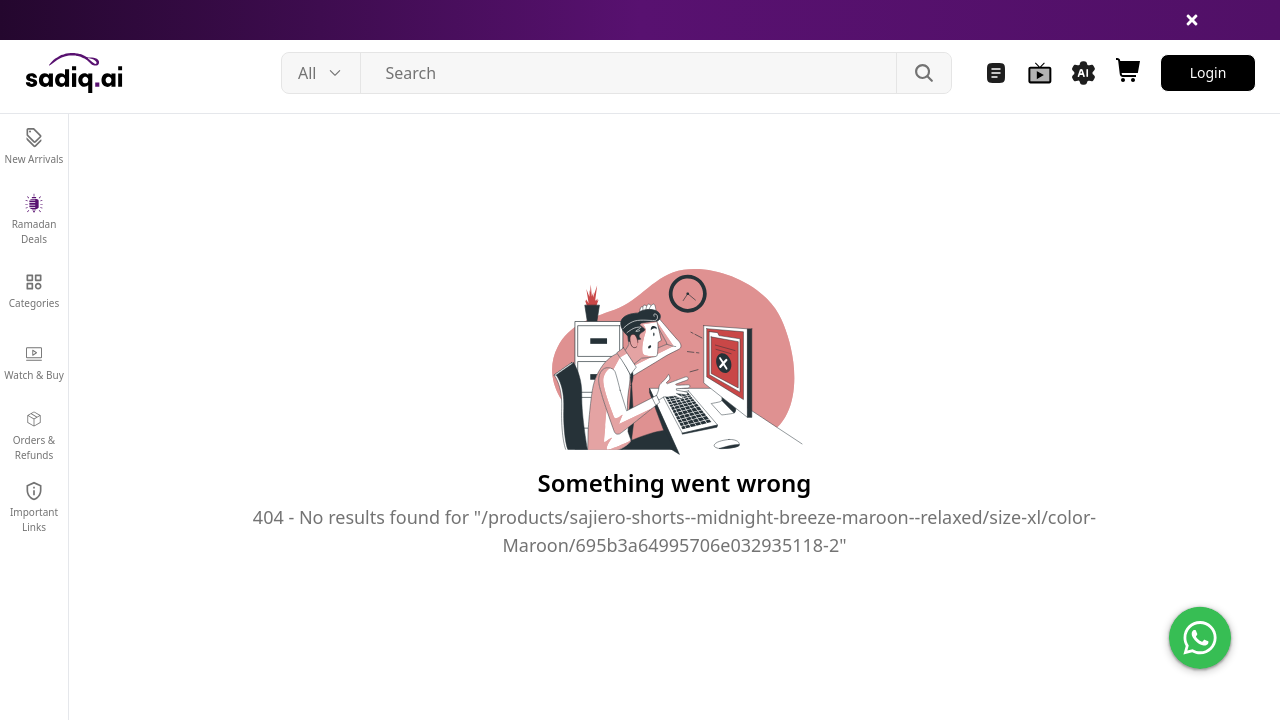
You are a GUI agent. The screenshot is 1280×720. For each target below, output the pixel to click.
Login (1208, 72)
